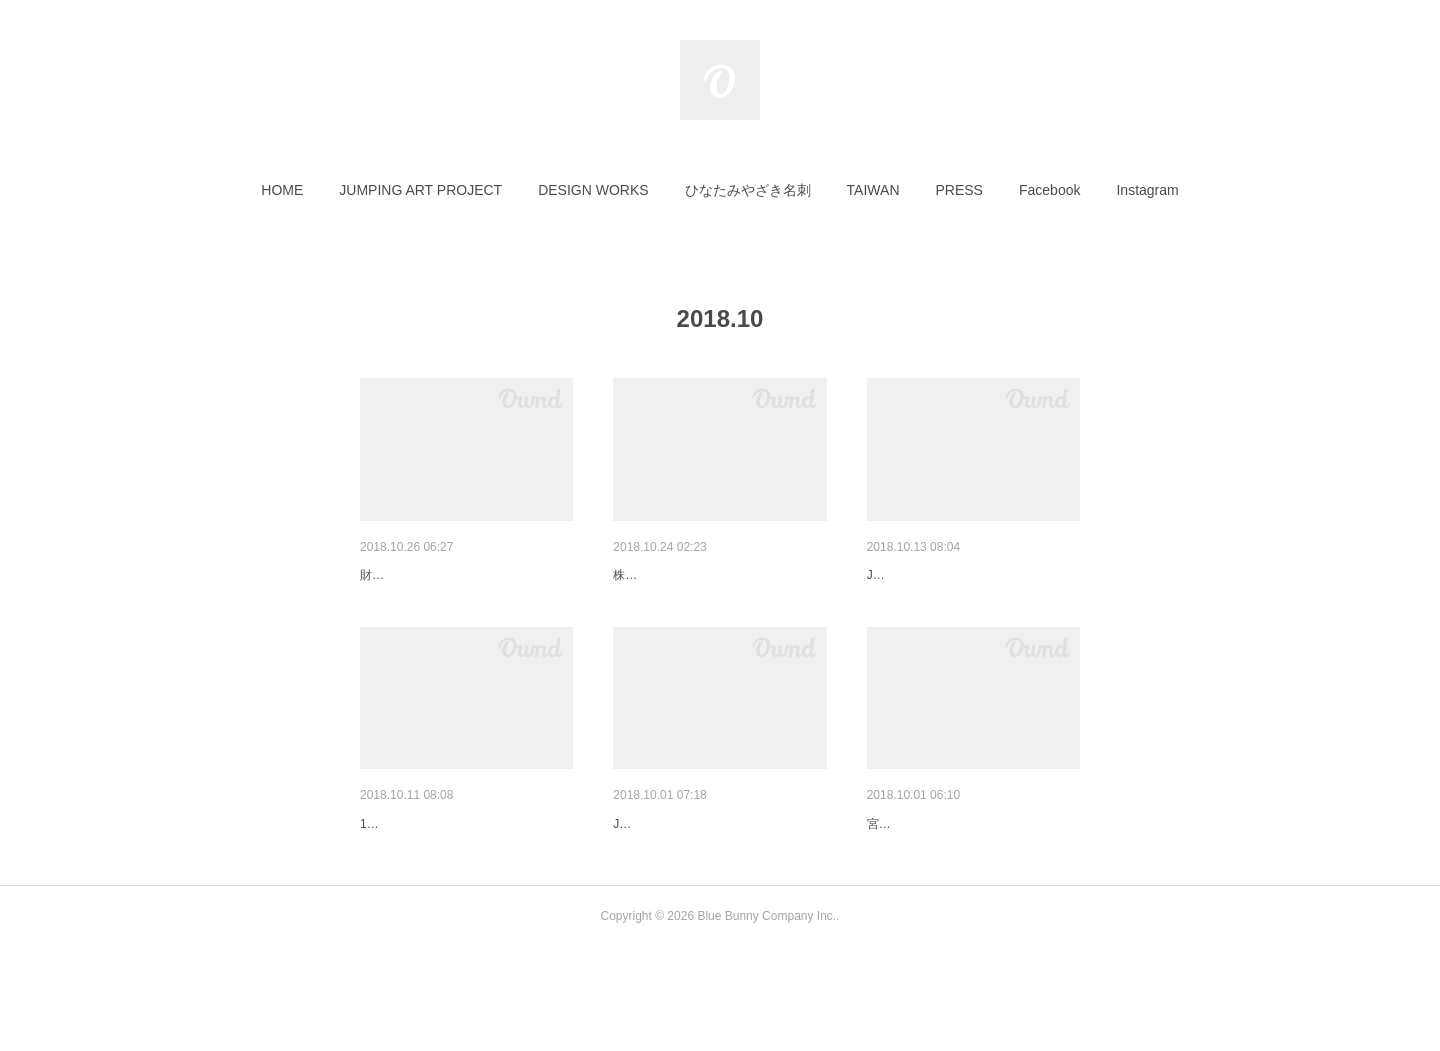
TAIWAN (873, 190)
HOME (282, 190)
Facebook (1049, 190)
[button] (282, 190)
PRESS (959, 190)
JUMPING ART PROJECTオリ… (969, 575)
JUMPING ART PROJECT (420, 190)
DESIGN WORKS (593, 190)
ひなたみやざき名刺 (748, 190)
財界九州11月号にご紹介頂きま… (466, 575)
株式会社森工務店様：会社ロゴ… (718, 575)
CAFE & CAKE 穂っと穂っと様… (971, 876)
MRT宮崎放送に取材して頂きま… (466, 876)
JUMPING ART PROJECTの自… (715, 876)
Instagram (1147, 190)
